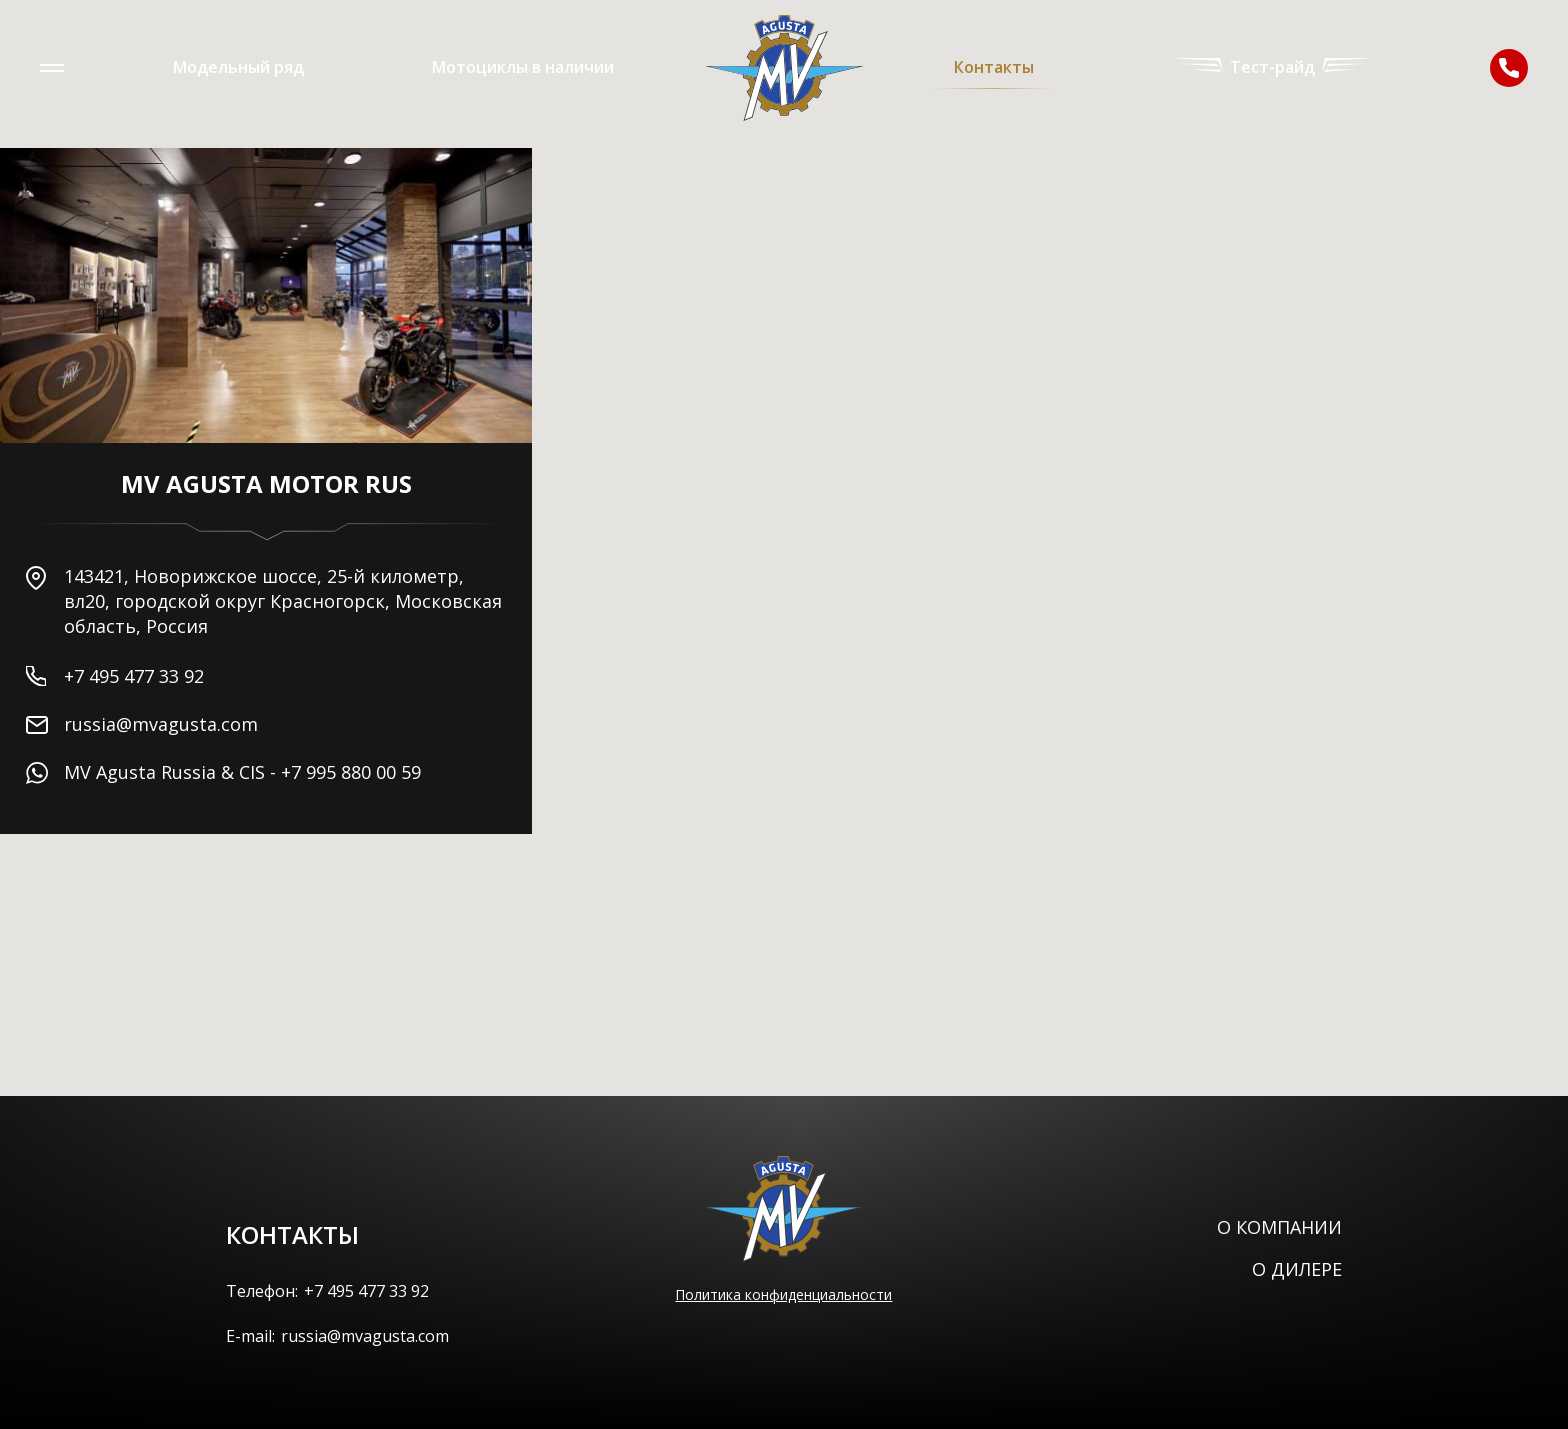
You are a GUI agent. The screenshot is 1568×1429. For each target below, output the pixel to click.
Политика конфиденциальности (783, 1294)
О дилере (1297, 1269)
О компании (1279, 1227)
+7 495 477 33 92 (134, 676)
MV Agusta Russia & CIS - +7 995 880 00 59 (242, 772)
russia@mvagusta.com (161, 724)
